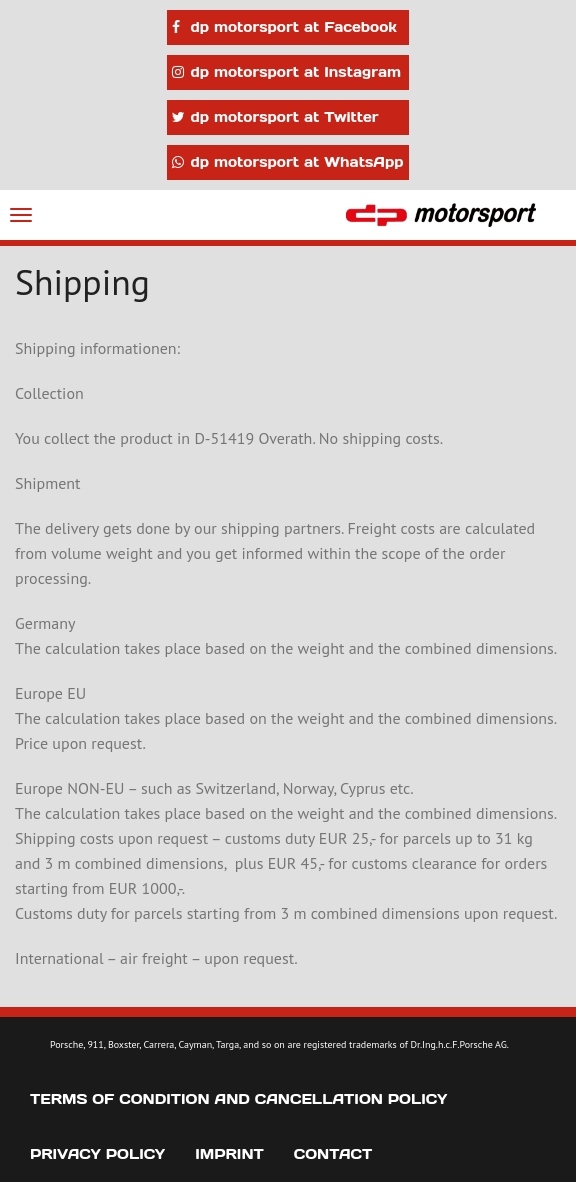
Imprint (229, 1154)
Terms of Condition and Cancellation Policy (238, 1099)
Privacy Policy (97, 1154)
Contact (333, 1154)
